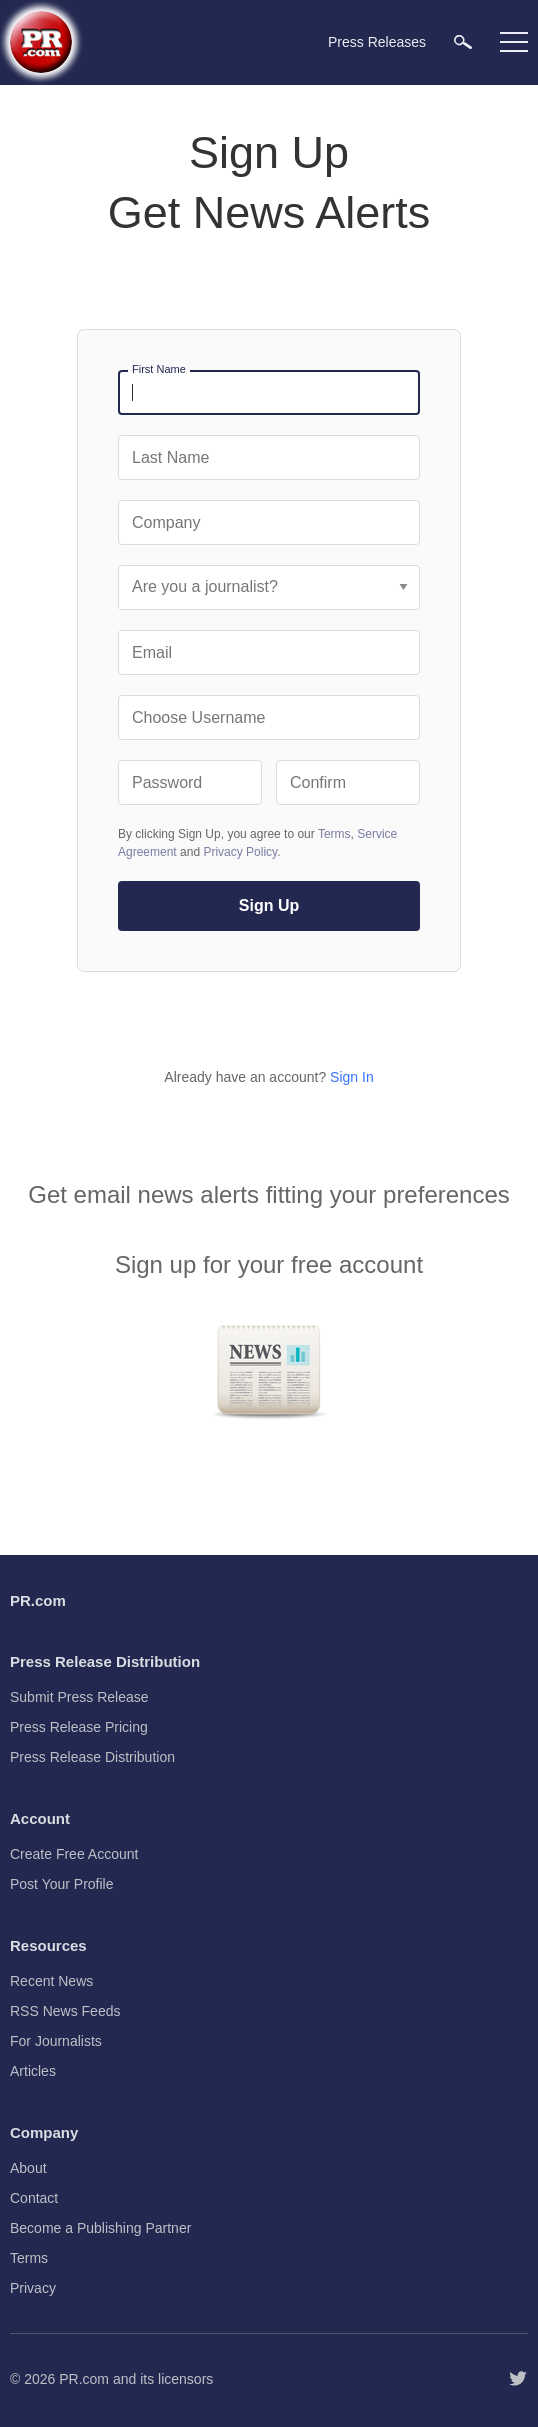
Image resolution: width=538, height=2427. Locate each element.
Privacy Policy (240, 852)
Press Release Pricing (79, 1727)
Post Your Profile (62, 1884)
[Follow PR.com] (518, 2379)
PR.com (84, 2379)
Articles (33, 2071)
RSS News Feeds (65, 2011)
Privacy (33, 2288)
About (28, 2168)
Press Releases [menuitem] (377, 42)
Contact (34, 2198)
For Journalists (56, 2041)
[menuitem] (463, 41)
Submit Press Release (79, 1697)
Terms (334, 834)
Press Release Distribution (92, 1757)
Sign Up (269, 905)
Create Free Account (74, 1854)
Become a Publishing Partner (100, 2228)
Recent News (51, 1981)
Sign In (352, 1077)
